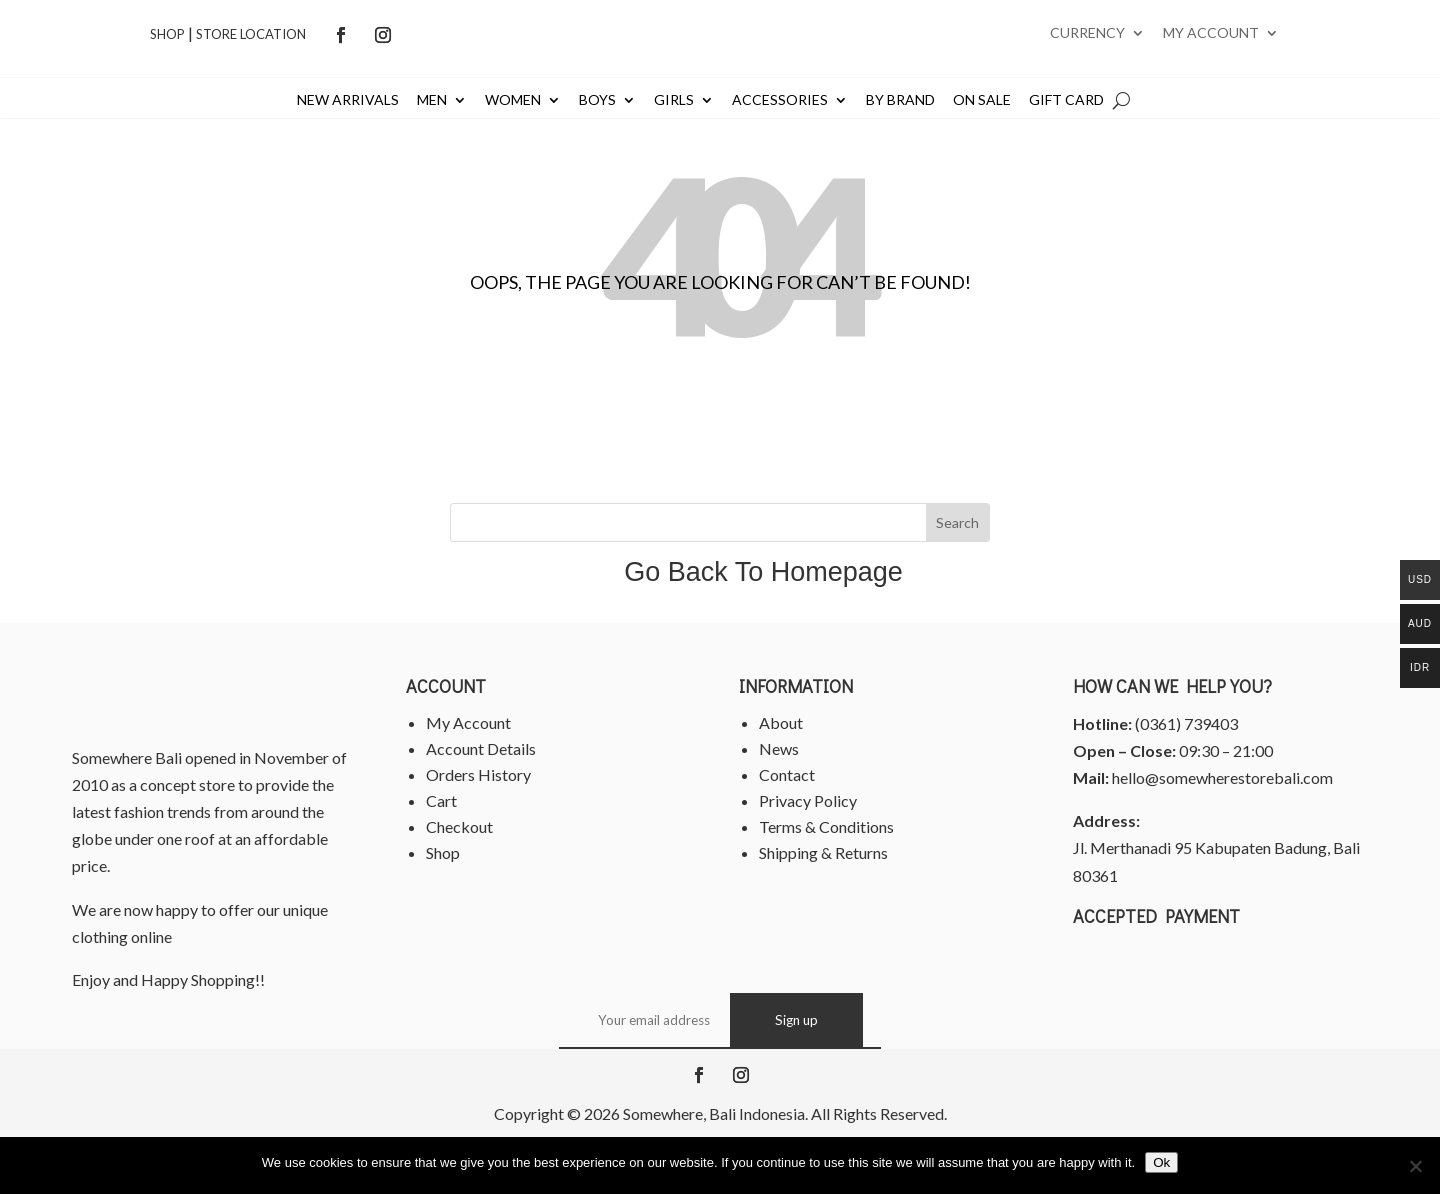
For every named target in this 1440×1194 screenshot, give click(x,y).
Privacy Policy (808, 800)
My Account (468, 722)
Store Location (251, 34)
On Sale (982, 100)
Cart (441, 800)
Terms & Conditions (826, 826)
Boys (597, 100)
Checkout (459, 826)
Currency (1087, 33)
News (779, 748)
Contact (787, 774)
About (781, 722)
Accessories (780, 100)
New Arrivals (348, 100)
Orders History (478, 774)
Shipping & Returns (823, 852)
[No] (1415, 1166)
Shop (167, 34)
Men (432, 100)
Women (513, 100)
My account (1211, 33)
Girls (674, 100)
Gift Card (1066, 100)
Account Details (481, 748)
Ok (1161, 1162)
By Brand (900, 100)
